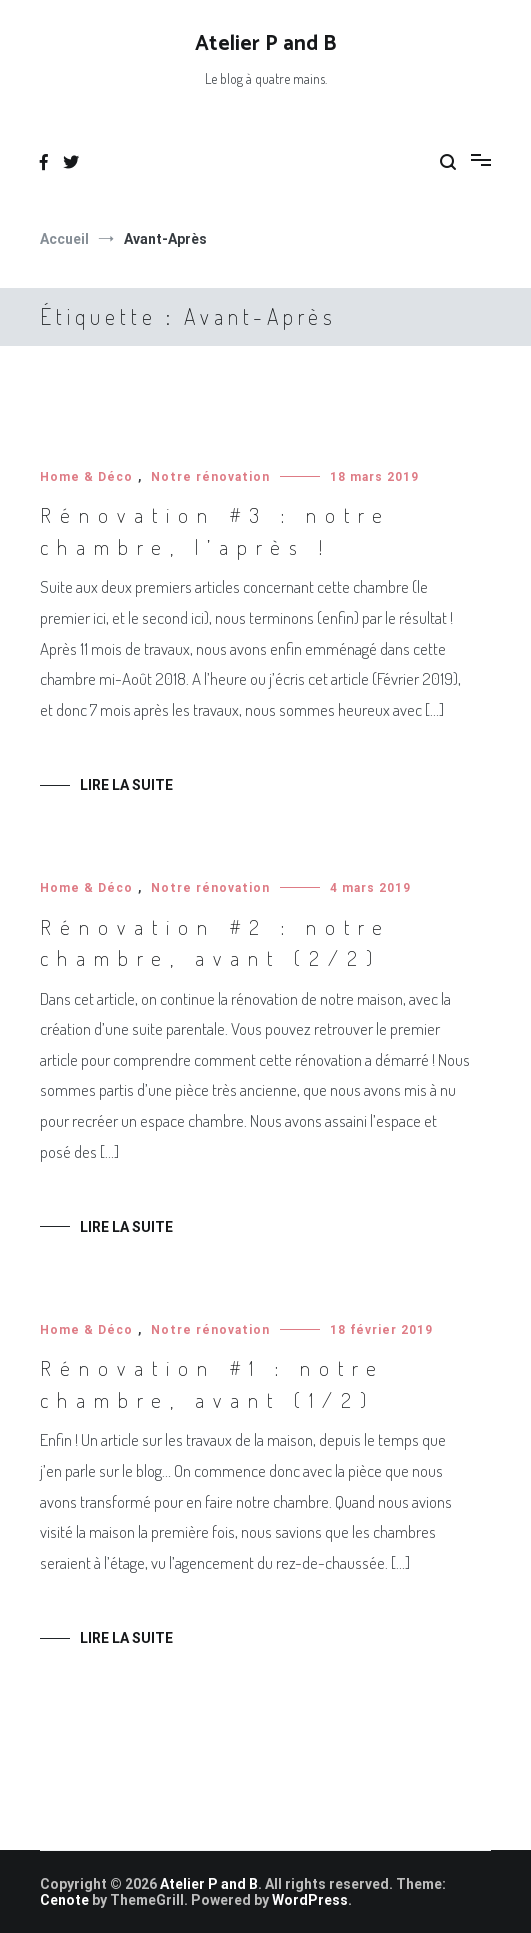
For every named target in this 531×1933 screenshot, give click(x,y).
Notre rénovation (210, 477)
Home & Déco (86, 477)
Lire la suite (126, 785)
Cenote (64, 1900)
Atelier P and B (265, 44)
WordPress (310, 1900)
